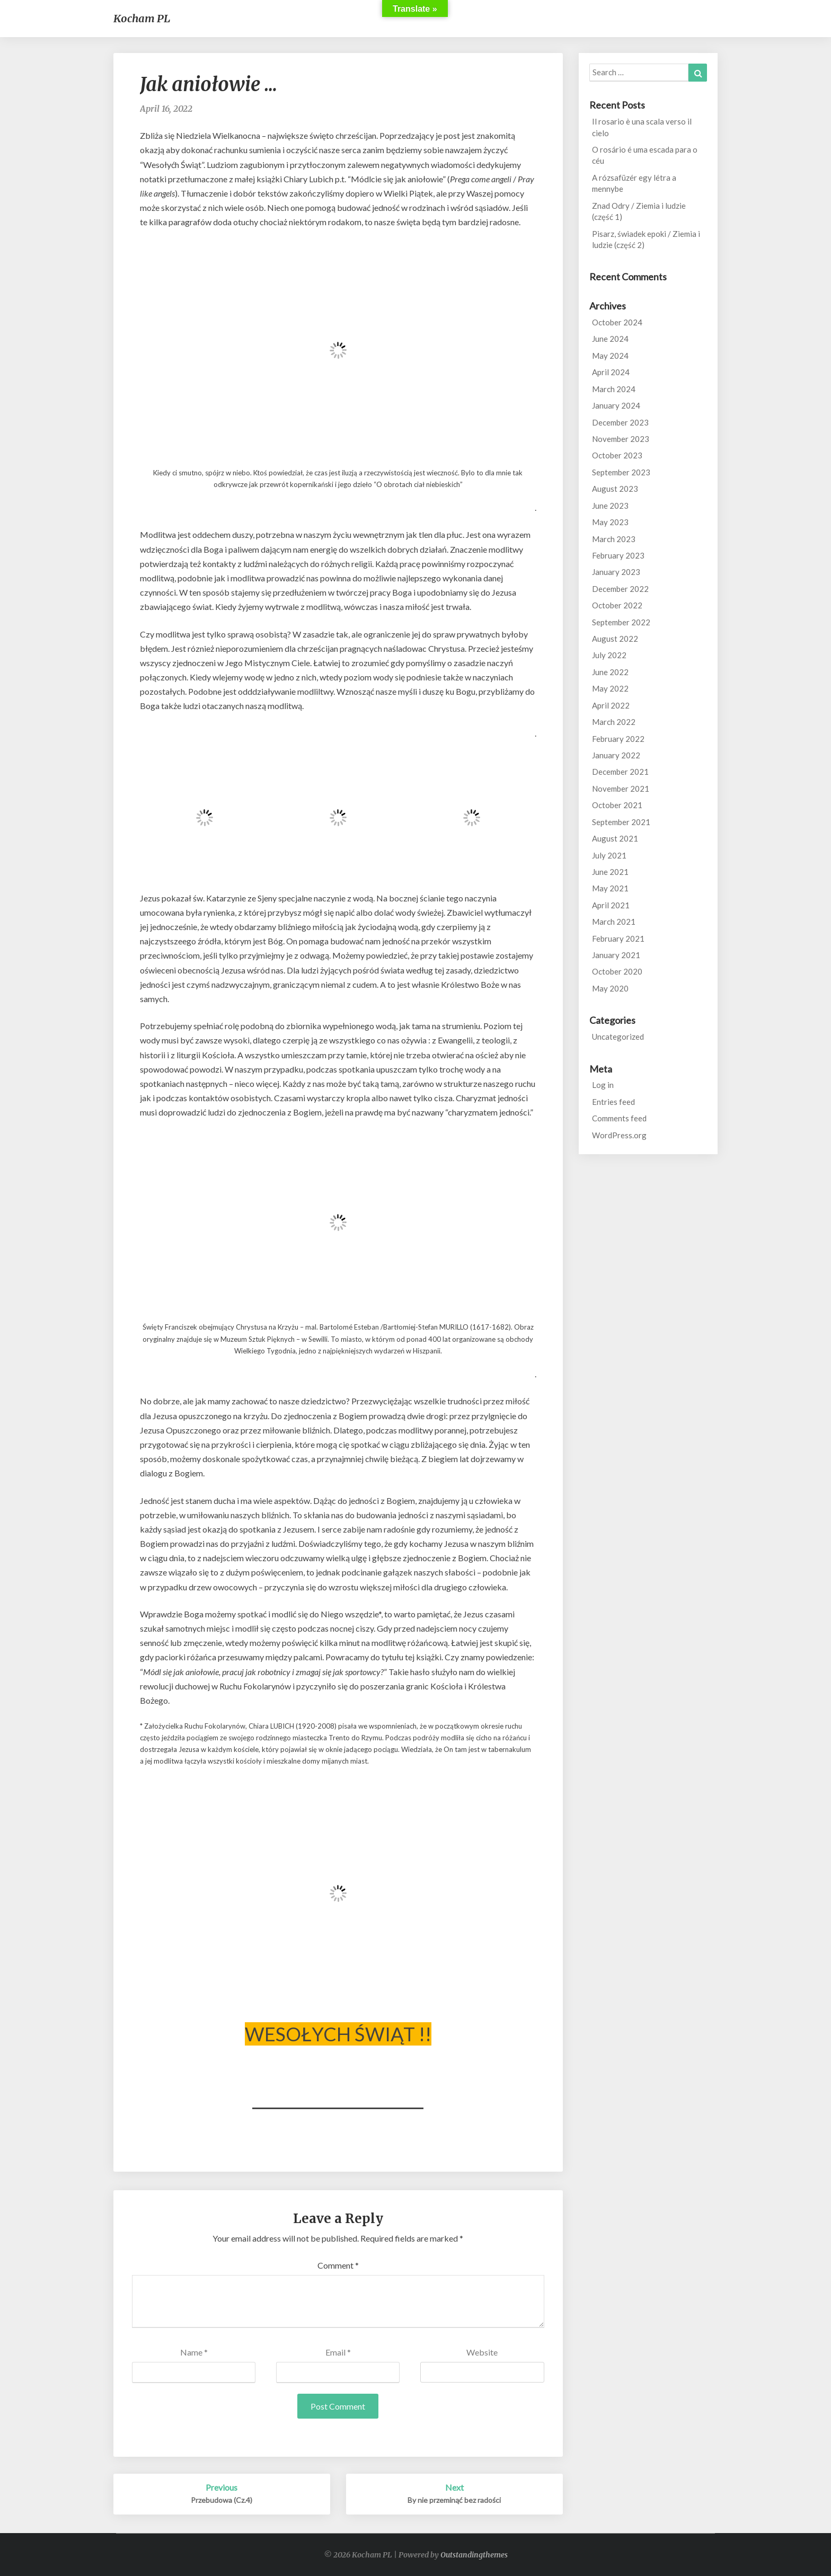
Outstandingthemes (474, 2555)
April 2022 (611, 705)
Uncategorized (618, 1036)
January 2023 (616, 572)
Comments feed (619, 1118)
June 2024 (610, 338)
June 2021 (610, 872)
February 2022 (618, 738)
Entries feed (613, 1101)
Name (194, 2352)
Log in (603, 1085)
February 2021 (618, 938)
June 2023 (610, 505)
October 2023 (617, 455)
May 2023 (610, 522)
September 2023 (621, 472)
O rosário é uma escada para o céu (644, 155)
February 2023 (618, 555)
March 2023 (613, 539)
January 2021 (616, 955)
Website (482, 2352)
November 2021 (620, 788)
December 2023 (620, 422)
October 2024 (617, 322)
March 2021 (613, 921)
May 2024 (610, 355)
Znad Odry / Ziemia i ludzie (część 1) (639, 211)
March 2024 (613, 389)
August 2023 (615, 488)
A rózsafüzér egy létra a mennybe (634, 183)
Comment (338, 2265)
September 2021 (621, 822)
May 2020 (610, 988)
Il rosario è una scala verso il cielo (642, 127)
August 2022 (615, 638)
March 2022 (613, 722)
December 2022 (620, 589)
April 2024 (611, 372)
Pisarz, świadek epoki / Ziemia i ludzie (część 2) (646, 239)
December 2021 (620, 771)
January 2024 (616, 405)
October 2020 (617, 971)
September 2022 (621, 622)
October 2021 (617, 805)
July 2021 (609, 855)
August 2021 (615, 838)
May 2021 (610, 888)
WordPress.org (619, 1135)
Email (338, 2352)
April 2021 (611, 905)
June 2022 (610, 672)
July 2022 (609, 655)
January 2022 (616, 755)
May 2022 (610, 688)
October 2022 (617, 605)
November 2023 (620, 439)
